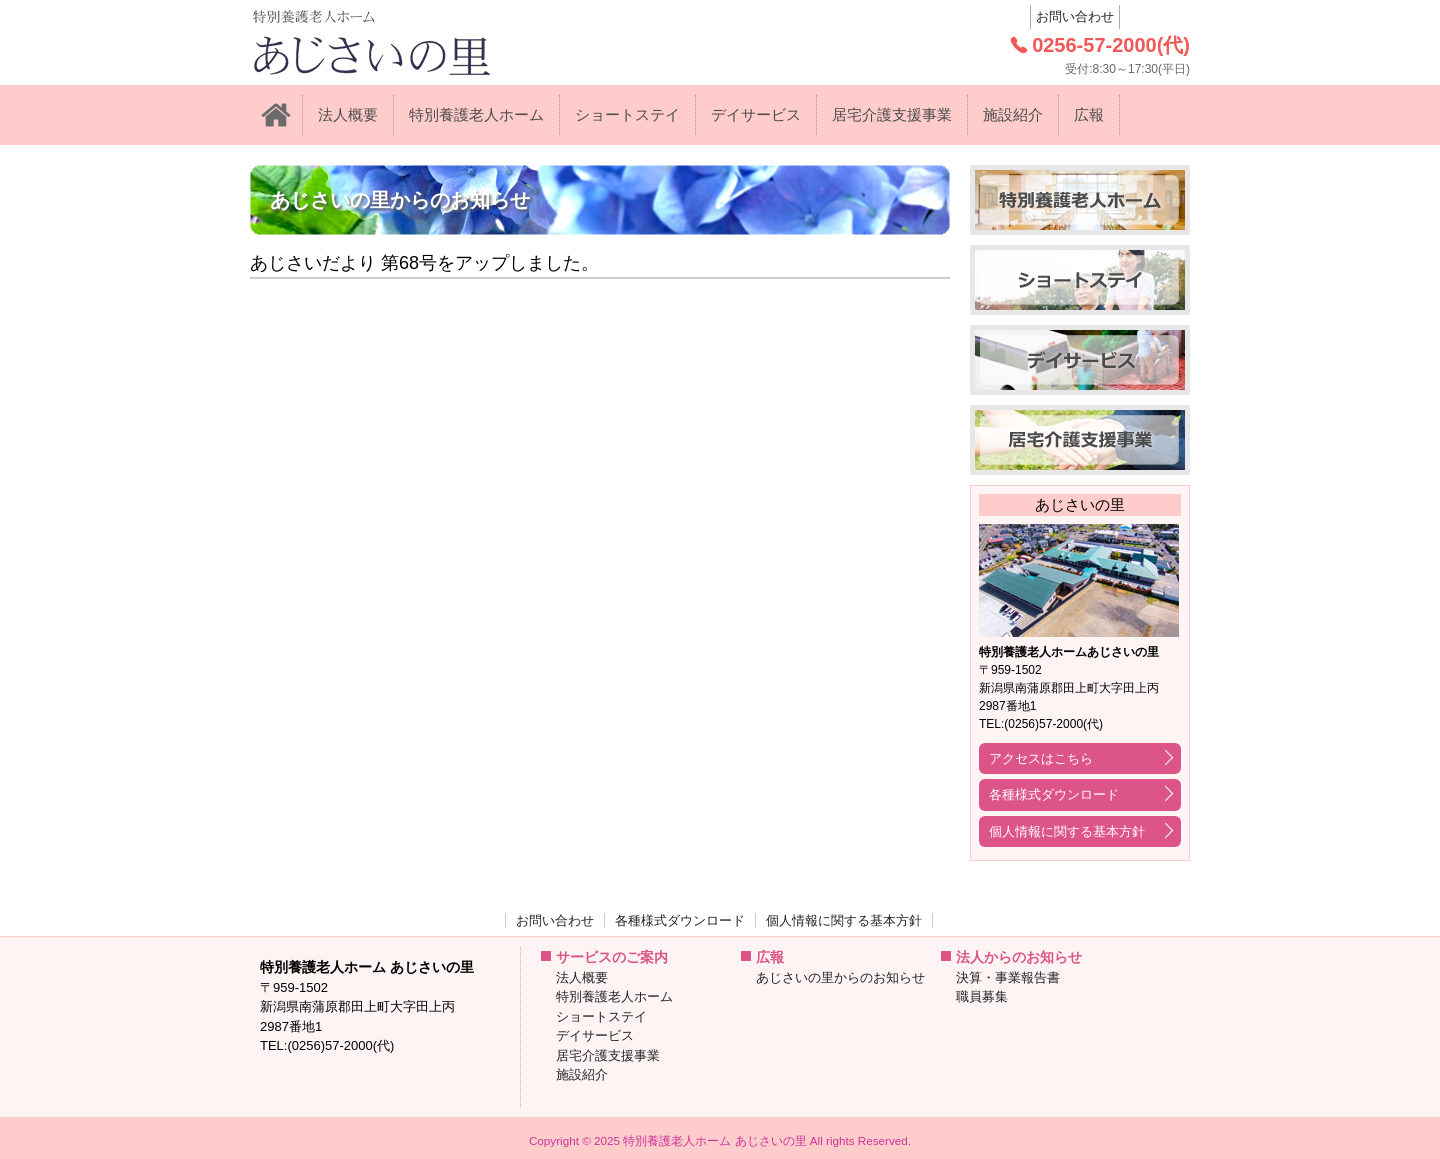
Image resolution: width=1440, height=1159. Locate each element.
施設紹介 (1013, 114)
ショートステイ (627, 114)
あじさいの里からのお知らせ (840, 977)
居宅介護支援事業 (892, 114)
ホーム (276, 115)
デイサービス (756, 114)
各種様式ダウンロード (1054, 794)
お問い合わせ (1075, 16)
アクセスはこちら (1041, 758)
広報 (1089, 114)
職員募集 (982, 996)
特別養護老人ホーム (476, 114)
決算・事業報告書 (1008, 977)
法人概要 (348, 114)
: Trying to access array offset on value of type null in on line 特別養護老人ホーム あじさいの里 (414, 42)
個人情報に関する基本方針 (1067, 831)
